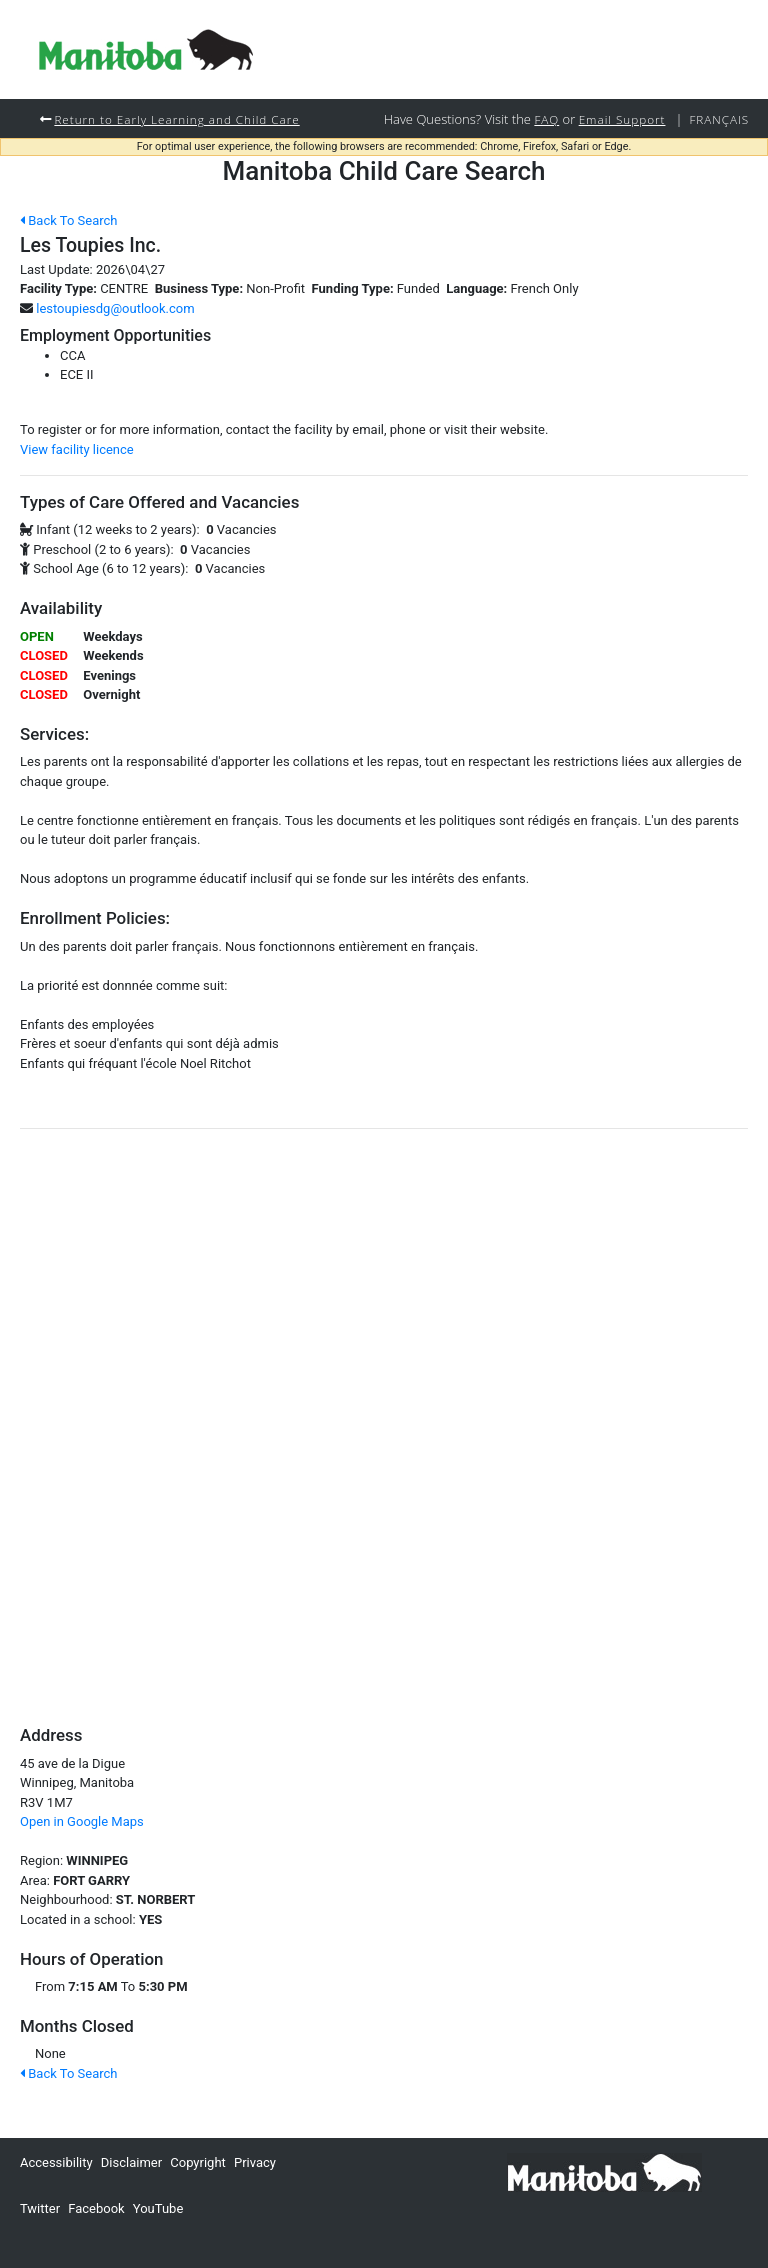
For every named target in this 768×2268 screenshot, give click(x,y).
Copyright (198, 2162)
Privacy (255, 2162)
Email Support (622, 119)
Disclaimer (131, 2162)
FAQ (546, 119)
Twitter (40, 2208)
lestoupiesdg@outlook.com (115, 308)
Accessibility (56, 2162)
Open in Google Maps (82, 1821)
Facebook (96, 2208)
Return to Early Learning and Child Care (176, 119)
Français (719, 119)
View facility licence (77, 449)
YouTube (158, 2208)
